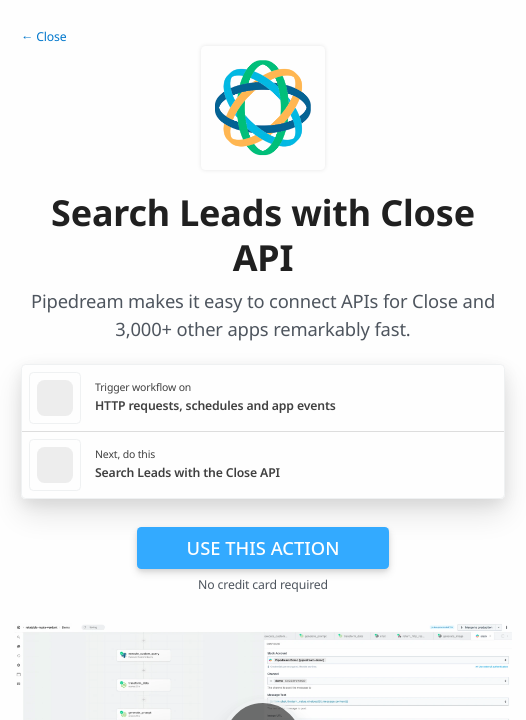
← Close (44, 36)
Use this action (263, 547)
